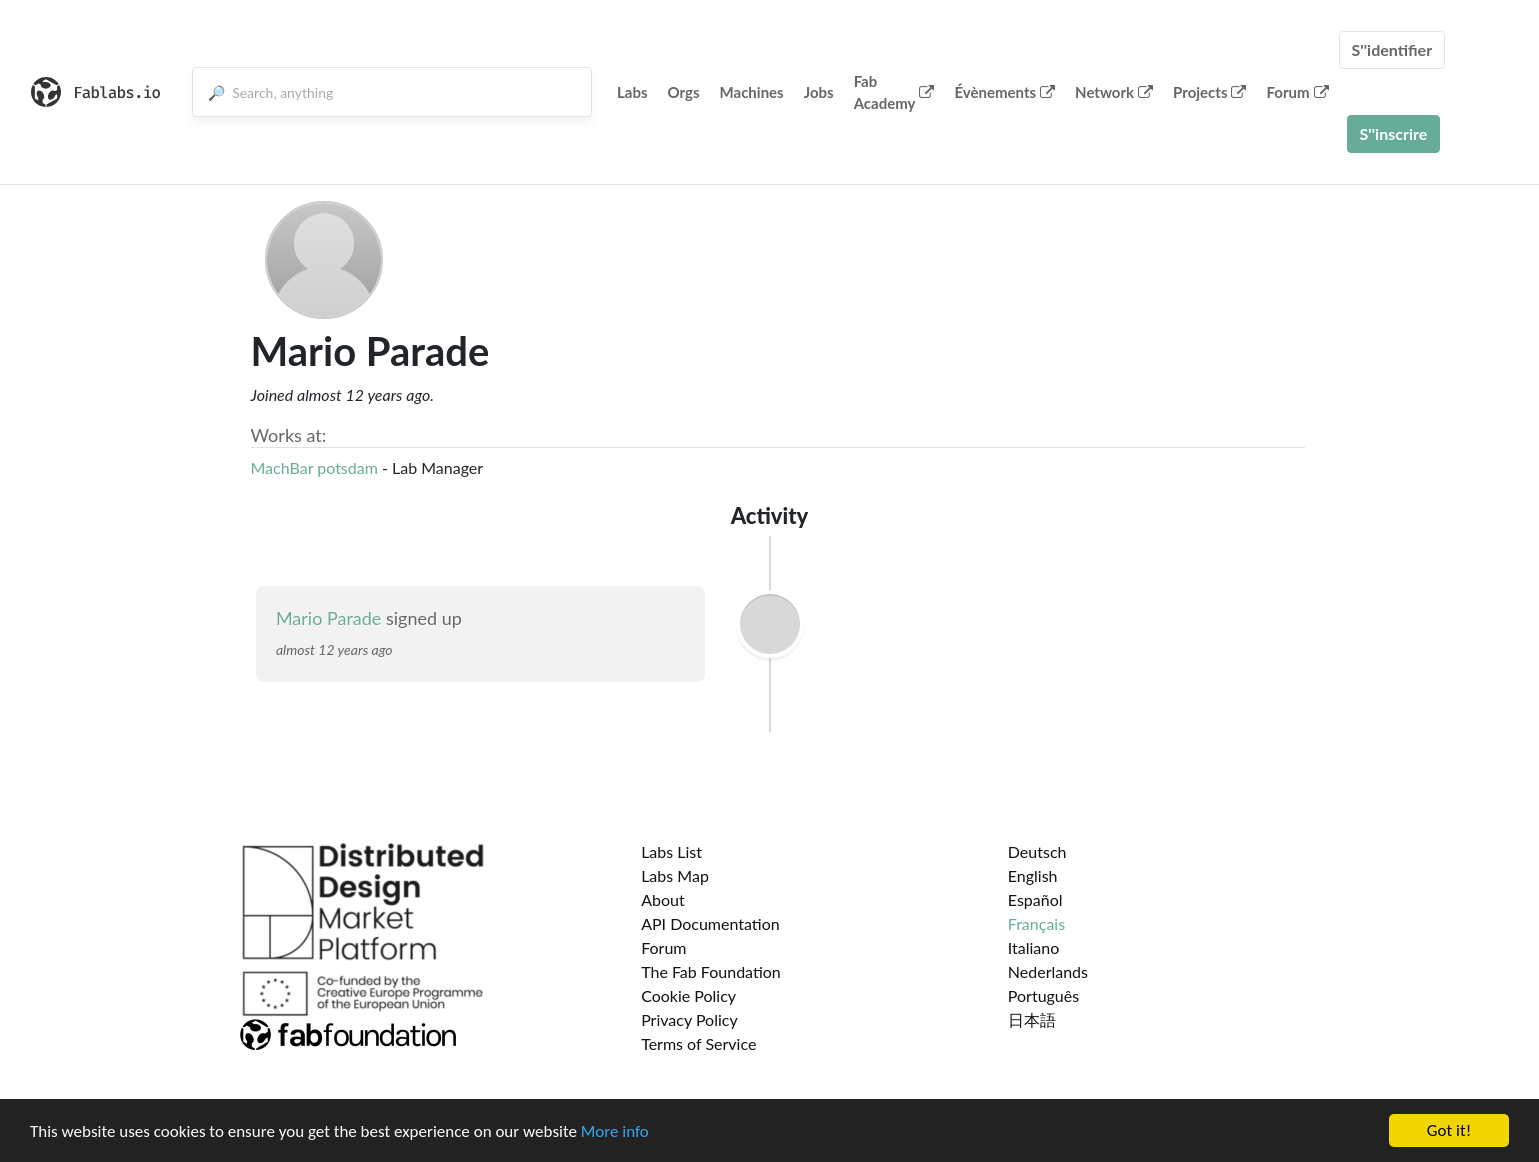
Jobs (819, 92)
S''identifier (1392, 49)
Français (1036, 923)
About (663, 899)
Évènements (1004, 92)
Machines (752, 92)
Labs (632, 92)
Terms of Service (698, 1043)
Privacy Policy (689, 1019)
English (1033, 875)
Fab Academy (894, 92)
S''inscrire (1394, 133)
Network (1114, 92)
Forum (1297, 92)
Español (1035, 899)
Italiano (1034, 947)
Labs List (671, 851)
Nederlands (1048, 971)
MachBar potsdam (314, 467)
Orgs (684, 92)
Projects (1209, 92)
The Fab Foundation (711, 971)
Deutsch (1037, 851)
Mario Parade (328, 618)
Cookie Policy (688, 995)
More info (615, 1131)
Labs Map (675, 875)
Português (1043, 995)
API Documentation (710, 923)
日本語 (1032, 1019)
